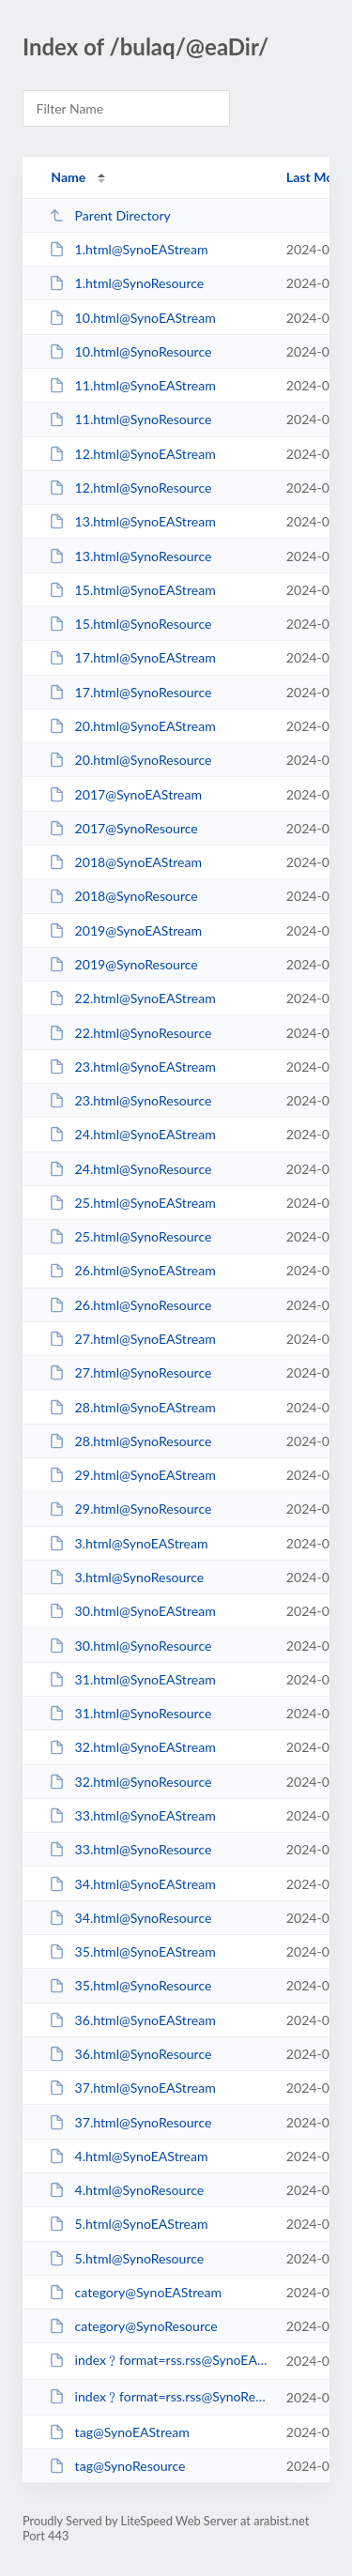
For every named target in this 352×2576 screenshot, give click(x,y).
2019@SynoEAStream (125, 930)
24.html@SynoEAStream (132, 1134)
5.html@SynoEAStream (128, 2224)
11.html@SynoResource (130, 419)
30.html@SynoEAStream (132, 1611)
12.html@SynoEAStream (132, 454)
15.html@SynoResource (130, 624)
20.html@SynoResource (130, 760)
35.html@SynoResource (130, 1985)
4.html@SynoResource (126, 2190)
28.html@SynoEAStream (132, 1407)
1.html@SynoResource (126, 283)
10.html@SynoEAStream (132, 318)
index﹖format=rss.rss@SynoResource (158, 2396)
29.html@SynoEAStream (132, 1475)
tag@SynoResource (117, 2466)
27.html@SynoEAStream (132, 1339)
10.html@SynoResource (130, 351)
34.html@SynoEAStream (132, 1884)
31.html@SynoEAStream (132, 1679)
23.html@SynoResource (130, 1100)
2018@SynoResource (123, 896)
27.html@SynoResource (130, 1372)
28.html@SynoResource (130, 1441)
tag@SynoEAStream (119, 2432)
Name (68, 177)
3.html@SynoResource (126, 1577)
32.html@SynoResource (130, 1782)
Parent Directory (110, 215)
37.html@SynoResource (130, 2122)
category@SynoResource (133, 2326)
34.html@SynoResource (130, 1918)
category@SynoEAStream (135, 2292)
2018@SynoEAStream (125, 862)
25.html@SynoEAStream (132, 1203)
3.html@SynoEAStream (128, 1543)
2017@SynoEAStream (125, 794)
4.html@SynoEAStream (128, 2156)
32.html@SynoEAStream (132, 1747)
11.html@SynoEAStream (132, 385)
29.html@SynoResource (130, 1509)
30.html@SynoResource (130, 1646)
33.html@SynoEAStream (132, 1815)
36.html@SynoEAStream (132, 2020)
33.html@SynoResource (130, 1849)
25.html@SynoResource (130, 1236)
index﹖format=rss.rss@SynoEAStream (158, 2360)
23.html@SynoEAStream (132, 1067)
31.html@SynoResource (130, 1713)
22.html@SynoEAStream (132, 998)
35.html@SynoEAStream (132, 1951)
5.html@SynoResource (126, 2258)
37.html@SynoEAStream (132, 2088)
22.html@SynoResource (130, 1033)
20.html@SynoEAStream (132, 726)
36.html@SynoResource (130, 2054)
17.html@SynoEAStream (132, 657)
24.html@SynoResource (130, 1169)
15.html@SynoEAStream (132, 590)
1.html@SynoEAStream (128, 249)
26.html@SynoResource (130, 1305)
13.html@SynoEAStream (132, 521)
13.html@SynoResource (130, 556)
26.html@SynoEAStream (132, 1270)
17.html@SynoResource (130, 692)
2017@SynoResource (123, 828)
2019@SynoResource (123, 964)
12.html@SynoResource (130, 487)
